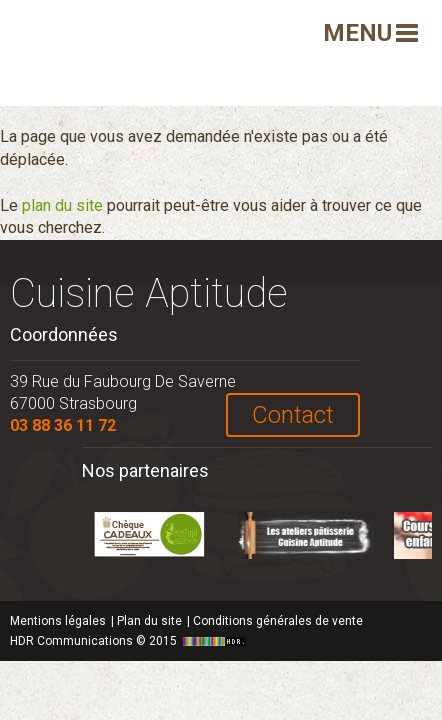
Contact (293, 415)
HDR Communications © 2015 (130, 641)
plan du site (62, 205)
